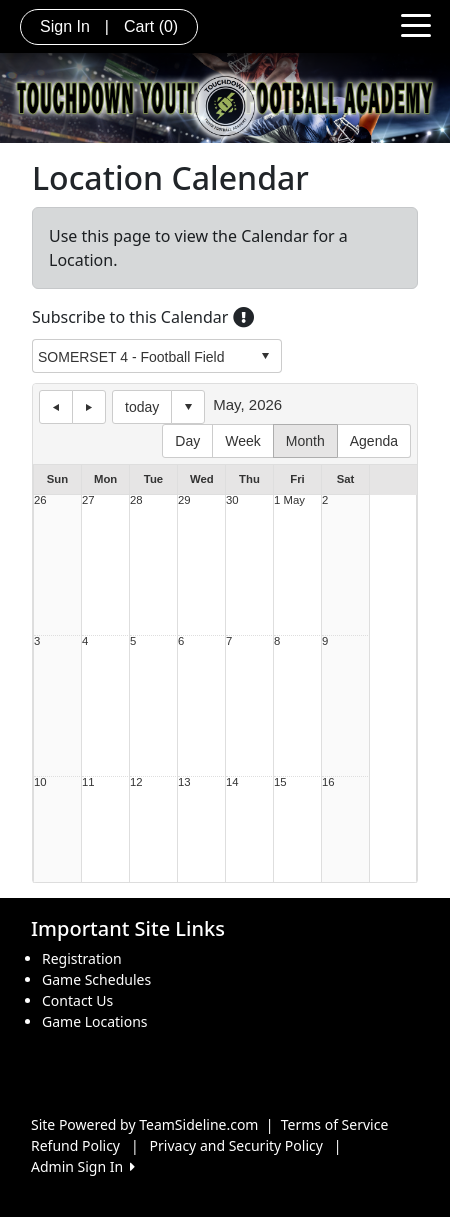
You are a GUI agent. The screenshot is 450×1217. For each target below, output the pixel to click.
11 (88, 782)
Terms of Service (335, 1124)
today (142, 407)
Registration (82, 958)
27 (88, 500)
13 (184, 782)
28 (136, 500)
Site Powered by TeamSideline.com (144, 1124)
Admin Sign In (83, 1166)
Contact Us (77, 1000)
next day (89, 407)
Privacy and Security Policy (236, 1145)
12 (136, 782)
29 (184, 500)
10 (40, 782)
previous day (56, 407)
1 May (289, 500)
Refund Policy (75, 1145)
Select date (188, 407)
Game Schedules (96, 979)
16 (328, 782)
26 (40, 500)
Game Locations (95, 1021)
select (265, 356)
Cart (151, 26)
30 (232, 500)
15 (280, 782)
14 (232, 782)
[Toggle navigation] (416, 24)
